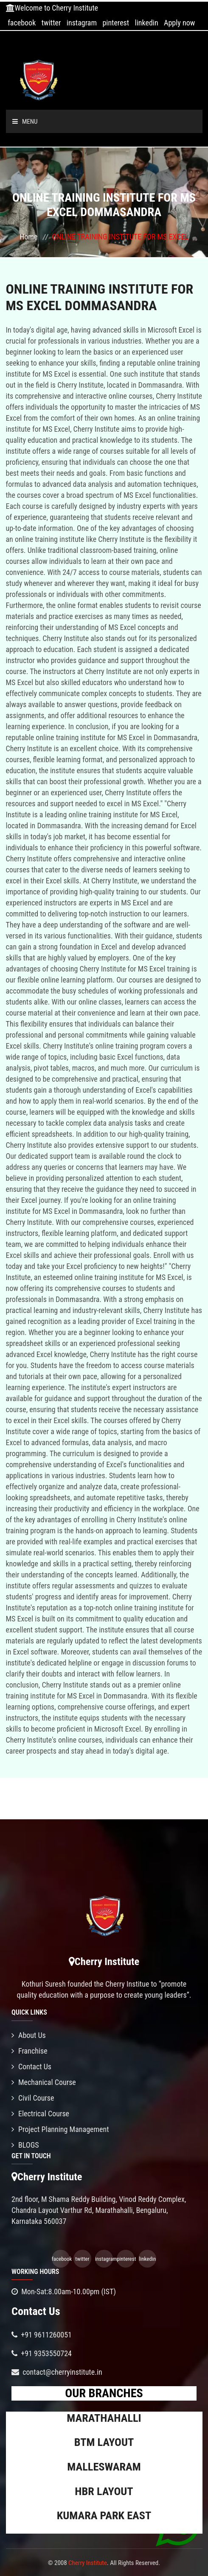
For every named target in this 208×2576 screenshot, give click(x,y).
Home (28, 236)
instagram (82, 22)
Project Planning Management (60, 2129)
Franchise (29, 2050)
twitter (51, 22)
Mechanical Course (43, 2082)
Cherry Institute (87, 2563)
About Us (28, 2035)
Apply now (179, 22)
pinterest (115, 22)
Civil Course (32, 2097)
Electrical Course (40, 2113)
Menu (25, 121)
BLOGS (25, 2144)
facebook (22, 22)
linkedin (146, 22)
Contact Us (31, 2066)
